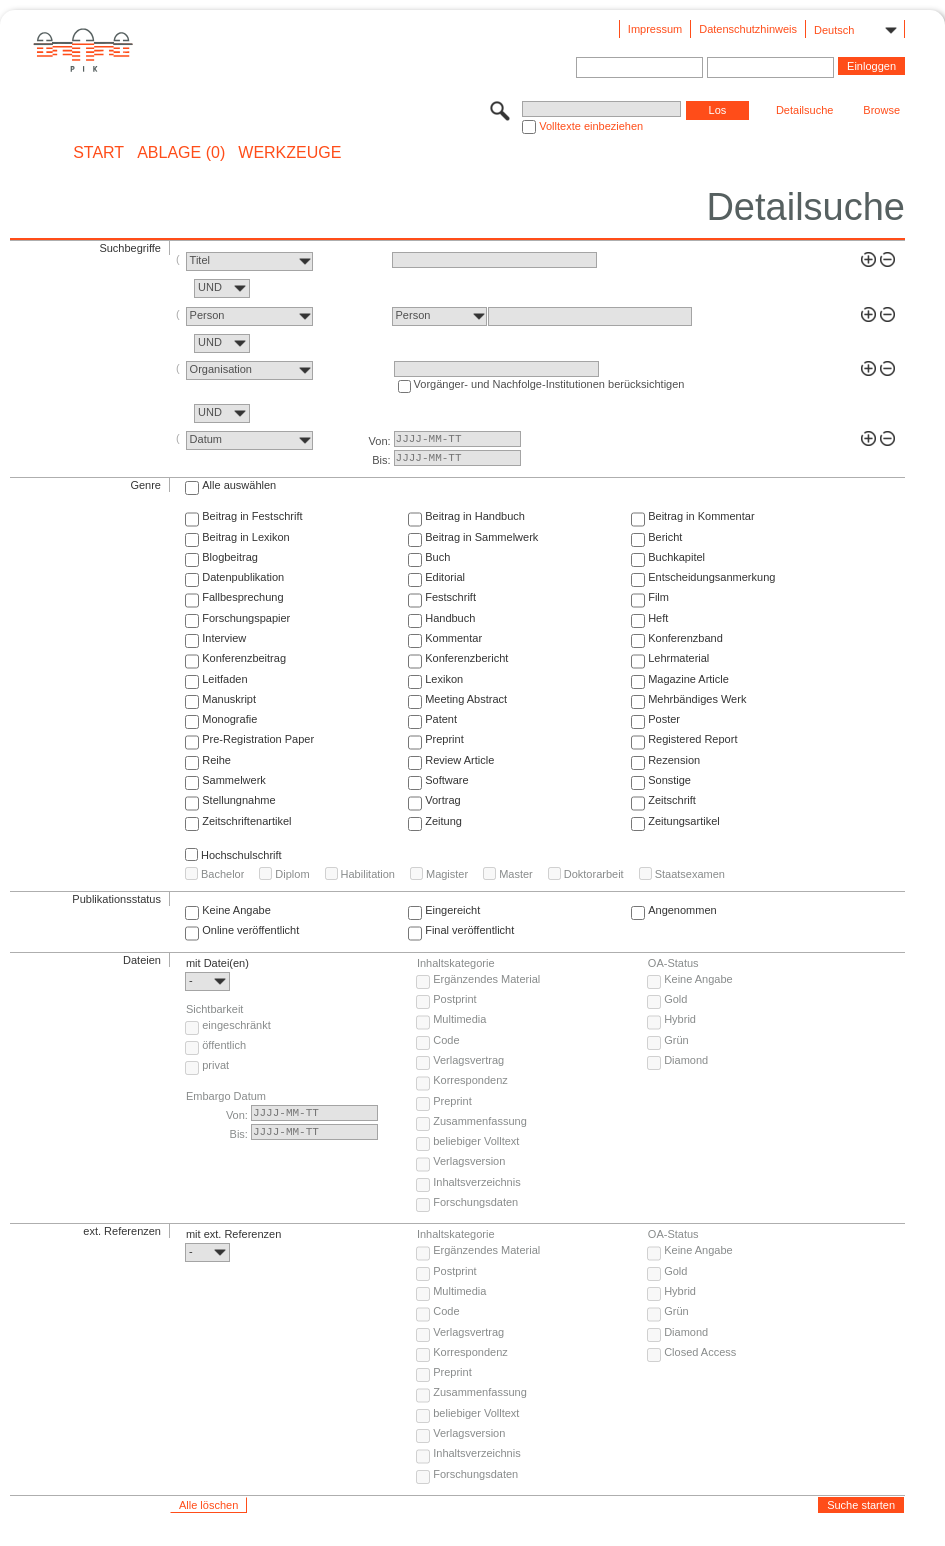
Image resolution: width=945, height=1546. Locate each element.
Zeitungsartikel (684, 821)
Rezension (674, 760)
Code (446, 1040)
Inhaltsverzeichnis (476, 1182)
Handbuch (450, 618)
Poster (664, 719)
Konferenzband (685, 638)
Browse (881, 110)
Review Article (459, 760)
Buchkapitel (676, 557)
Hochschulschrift (241, 855)
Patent (441, 719)
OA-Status (673, 963)
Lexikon (444, 679)
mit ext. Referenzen (233, 1234)
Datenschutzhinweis (748, 29)
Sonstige (669, 780)
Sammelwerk (234, 780)
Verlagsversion (469, 1161)
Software (446, 780)
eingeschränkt (236, 1025)
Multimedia (459, 1019)
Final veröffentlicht (469, 930)
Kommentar (453, 638)
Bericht (665, 537)
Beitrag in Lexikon (245, 537)
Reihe (216, 760)
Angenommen (682, 910)
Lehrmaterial (678, 658)
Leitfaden (224, 679)
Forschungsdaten (475, 1202)
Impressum (655, 29)
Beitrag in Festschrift (252, 516)
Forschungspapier (246, 618)
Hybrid (680, 1019)
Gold (675, 999)
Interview (224, 638)
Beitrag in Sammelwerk (481, 537)
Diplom (292, 874)
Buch (437, 557)
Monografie (229, 719)
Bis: (381, 460)
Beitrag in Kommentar (701, 516)
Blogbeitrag (230, 557)
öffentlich (224, 1045)
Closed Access (700, 1352)
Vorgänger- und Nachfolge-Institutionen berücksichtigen (549, 384)
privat (215, 1065)
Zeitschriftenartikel (246, 821)
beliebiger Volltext (476, 1141)
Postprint (454, 999)
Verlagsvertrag (468, 1060)
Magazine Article (688, 679)
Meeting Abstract (466, 699)
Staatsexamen (690, 874)
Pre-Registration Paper (258, 739)
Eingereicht (452, 910)
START (98, 153)
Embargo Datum (226, 1096)
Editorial (445, 577)
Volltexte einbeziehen (591, 126)
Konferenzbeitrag (244, 658)
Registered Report (692, 739)
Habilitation (368, 874)
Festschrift (450, 597)
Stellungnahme (238, 800)
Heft (658, 618)
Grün (676, 1040)
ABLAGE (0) (181, 153)
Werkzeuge (289, 153)
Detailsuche (804, 110)
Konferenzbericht (466, 658)
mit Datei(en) (217, 963)
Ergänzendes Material (486, 979)
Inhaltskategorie (456, 963)
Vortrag (442, 800)
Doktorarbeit (594, 874)
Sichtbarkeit (214, 1009)
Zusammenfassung (480, 1121)
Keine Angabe (236, 910)
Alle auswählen (239, 485)
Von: (380, 441)
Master (516, 874)
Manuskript (229, 699)
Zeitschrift (672, 800)
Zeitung (443, 821)
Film (658, 597)
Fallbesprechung (242, 597)
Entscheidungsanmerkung (711, 577)
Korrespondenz (470, 1080)
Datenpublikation (243, 577)
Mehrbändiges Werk (697, 699)
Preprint (444, 739)
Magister (447, 874)
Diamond (686, 1060)
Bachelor (222, 874)
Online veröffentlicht (250, 930)
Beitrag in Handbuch (475, 516)
